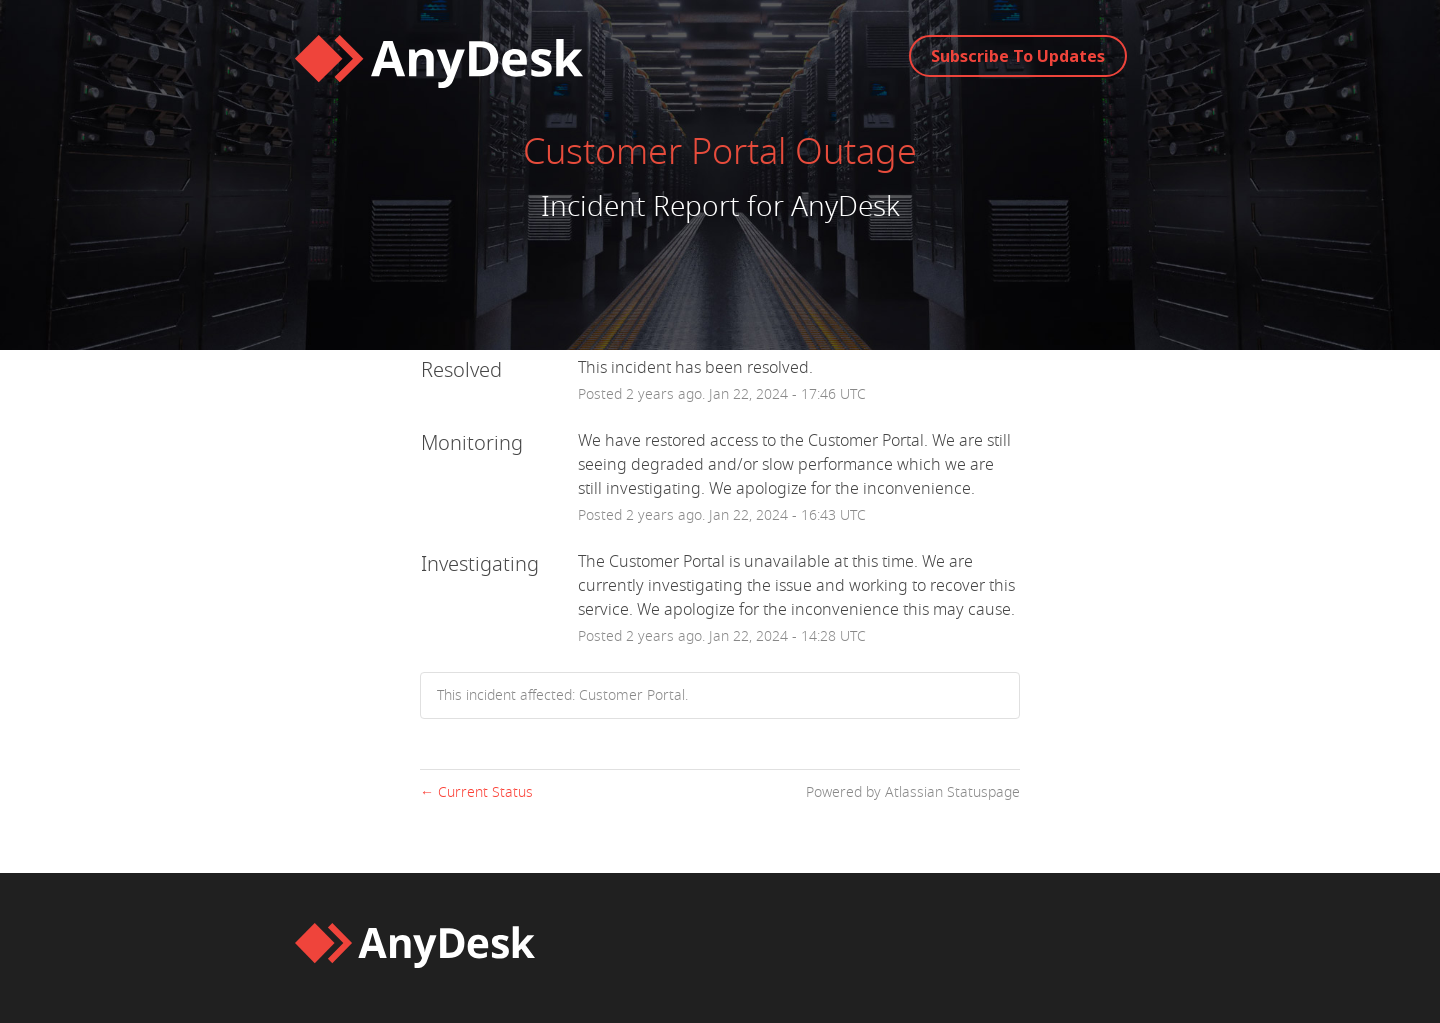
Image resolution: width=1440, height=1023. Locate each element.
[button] (1018, 56)
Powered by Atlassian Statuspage (913, 792)
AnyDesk (845, 206)
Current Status (476, 792)
